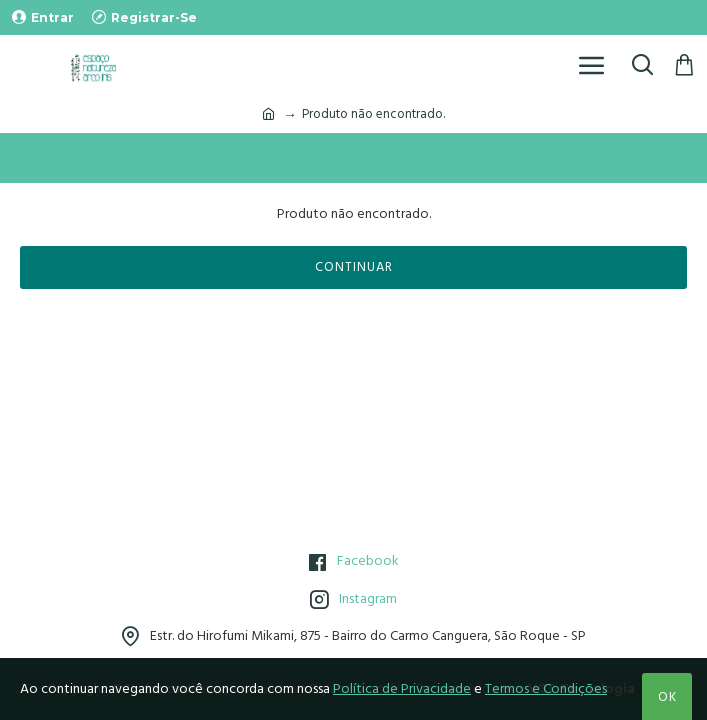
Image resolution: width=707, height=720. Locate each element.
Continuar (354, 267)
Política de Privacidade (402, 689)
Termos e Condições (546, 689)
